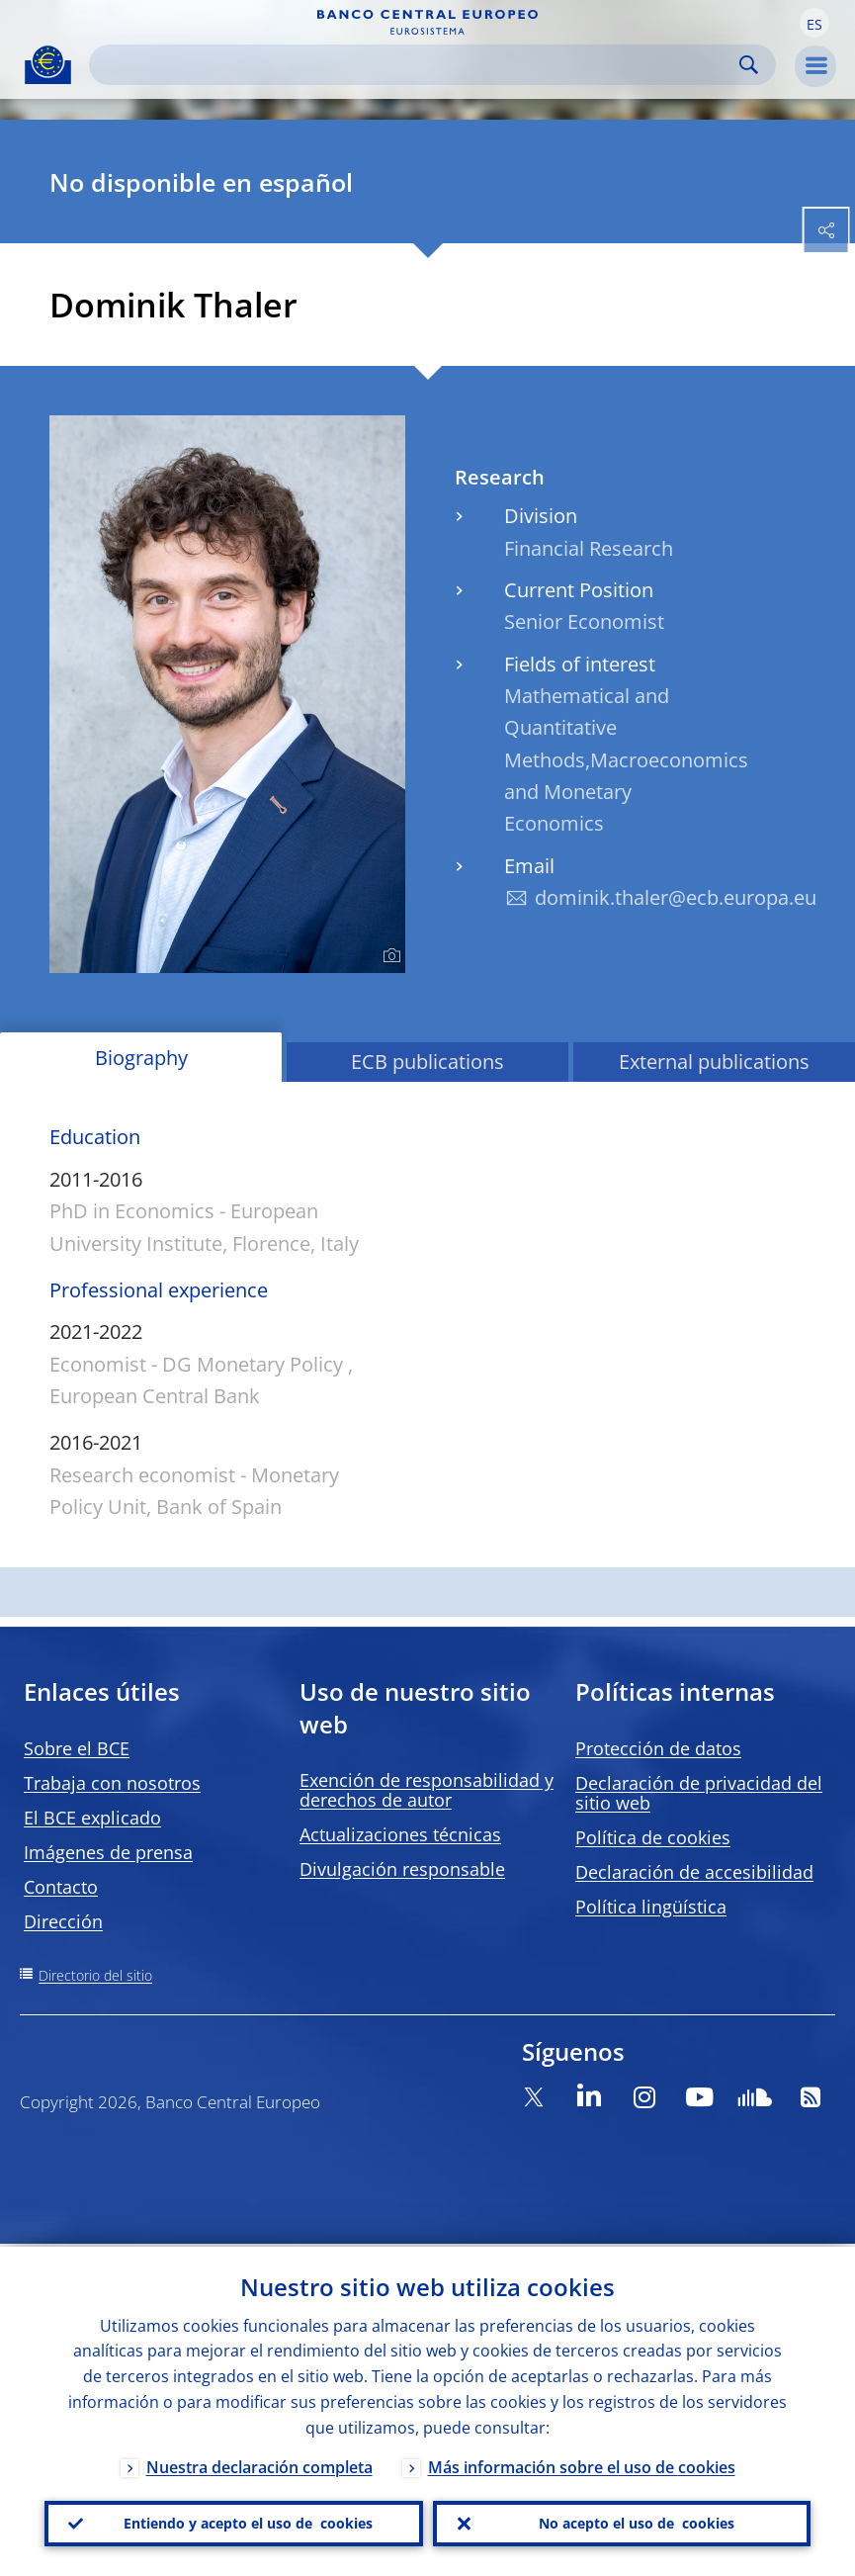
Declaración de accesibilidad (694, 1872)
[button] (814, 23)
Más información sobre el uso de (581, 2464)
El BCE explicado (92, 1817)
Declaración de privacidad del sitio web (698, 1793)
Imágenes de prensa (108, 1852)
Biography (141, 1057)
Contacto (61, 1887)
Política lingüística (651, 1906)
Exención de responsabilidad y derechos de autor (426, 1790)
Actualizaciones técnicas (400, 1834)
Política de (652, 1837)
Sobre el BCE (76, 1748)
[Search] (416, 64)
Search (748, 64)
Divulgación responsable (402, 1869)
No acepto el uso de (636, 2522)
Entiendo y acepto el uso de (248, 2522)
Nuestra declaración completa (259, 2464)
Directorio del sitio (95, 1975)
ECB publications (427, 1061)
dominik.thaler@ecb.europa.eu (675, 897)
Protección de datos (658, 1748)
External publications (714, 1061)
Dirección (63, 1921)
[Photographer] (389, 956)
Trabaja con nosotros (112, 1783)
